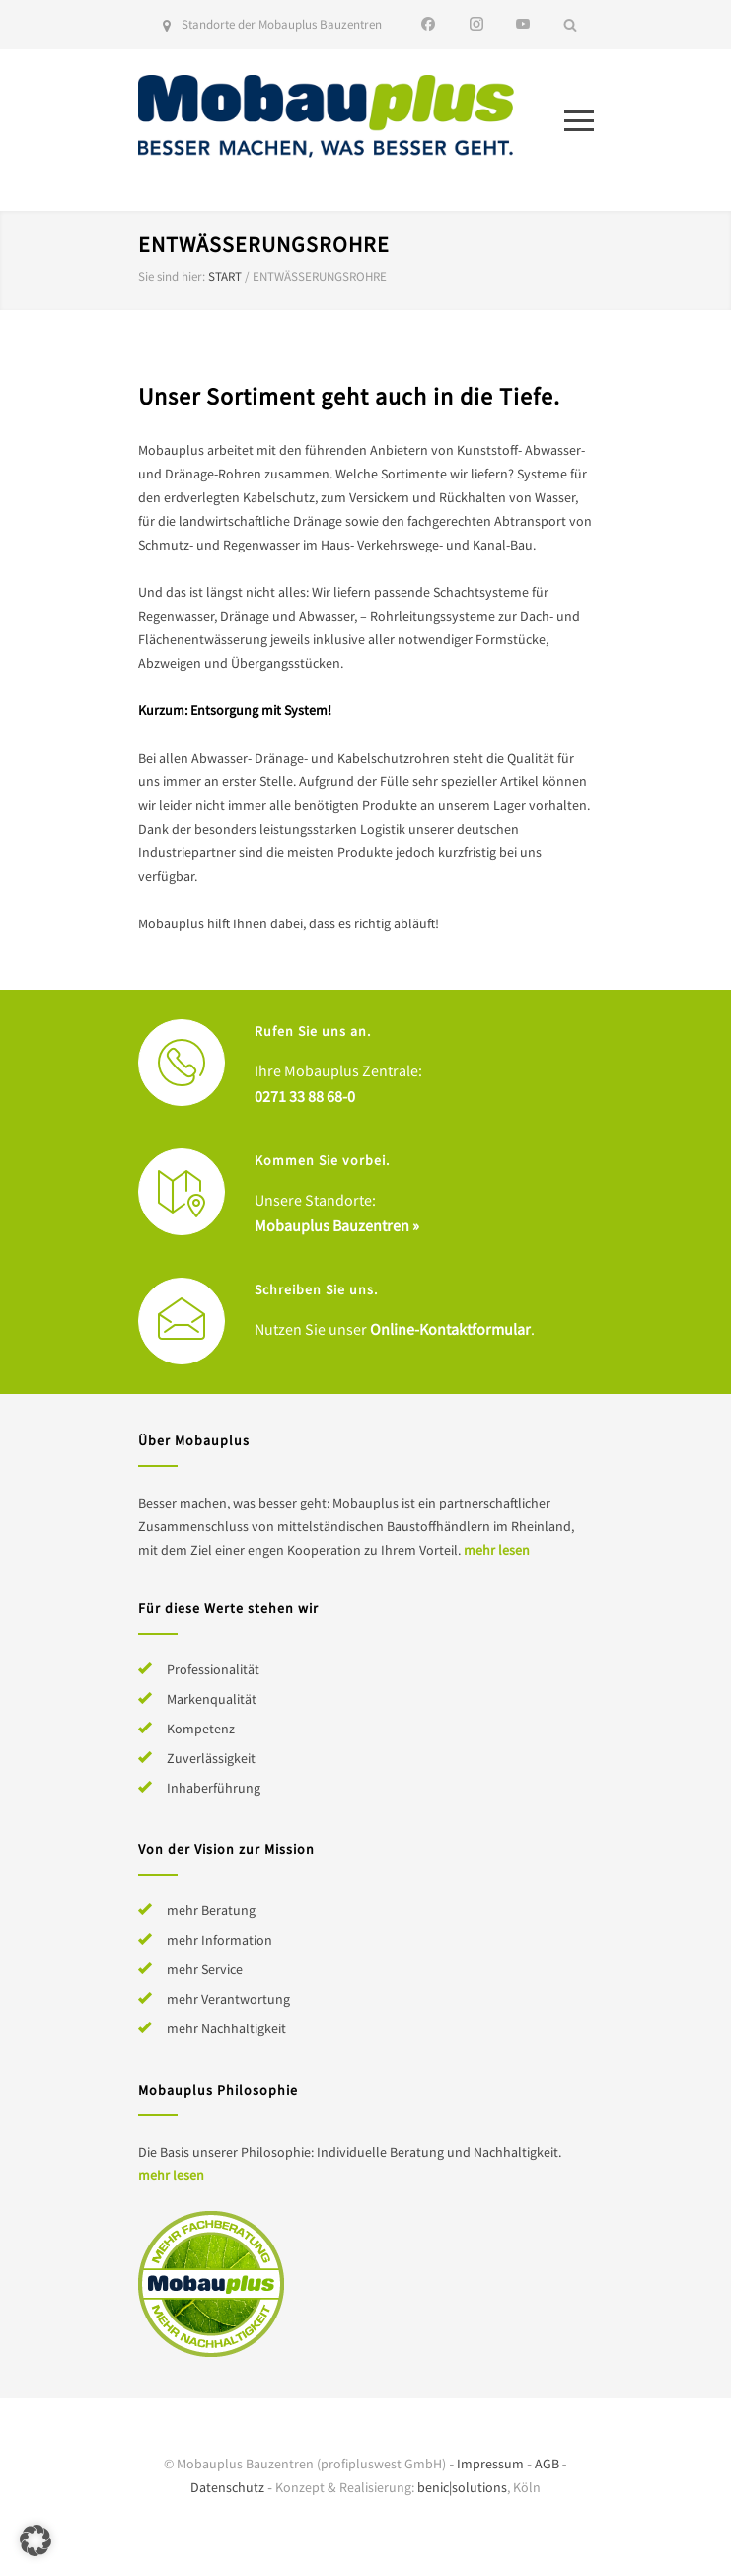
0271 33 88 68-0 (305, 1096)
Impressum (490, 2463)
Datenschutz (227, 2487)
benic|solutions (462, 2487)
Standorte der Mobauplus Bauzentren (282, 24)
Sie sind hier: (171, 276)
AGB (547, 2463)
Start (225, 276)
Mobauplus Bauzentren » (337, 1225)
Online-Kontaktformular (450, 1329)
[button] (35, 2540)
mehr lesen (497, 1550)
